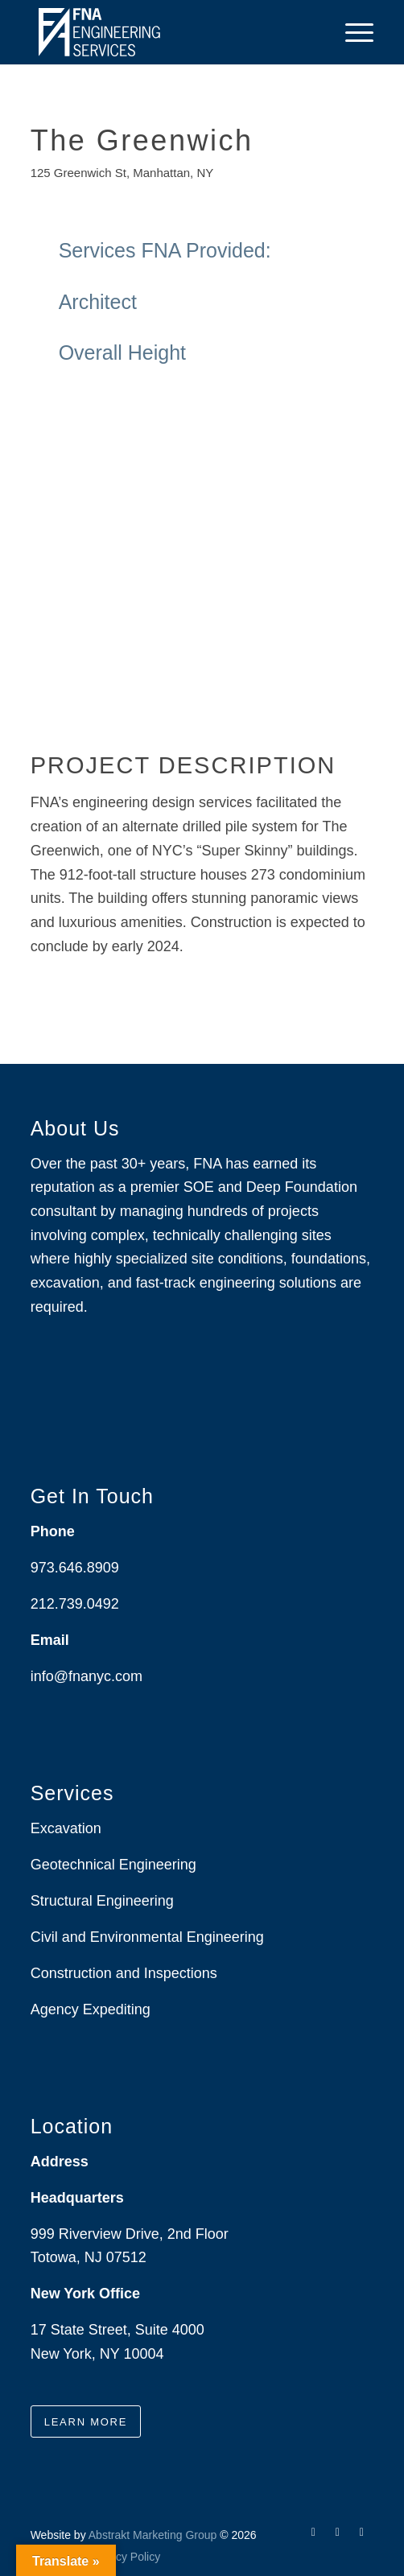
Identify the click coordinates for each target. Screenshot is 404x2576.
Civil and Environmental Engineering (147, 1937)
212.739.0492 (75, 1604)
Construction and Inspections (124, 1973)
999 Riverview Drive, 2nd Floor (130, 2234)
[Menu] (351, 32)
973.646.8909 (75, 1568)
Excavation (66, 1828)
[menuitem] (351, 32)
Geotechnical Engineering (113, 1865)
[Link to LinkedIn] (337, 2532)
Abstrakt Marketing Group (153, 2535)
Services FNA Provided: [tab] (208, 251)
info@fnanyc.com (86, 1676)
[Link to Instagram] (361, 2532)
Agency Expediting (93, 2009)
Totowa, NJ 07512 (88, 2257)
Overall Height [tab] (208, 353)
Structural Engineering (102, 1901)
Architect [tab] (208, 302)
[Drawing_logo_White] (168, 32)
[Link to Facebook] (313, 2532)
